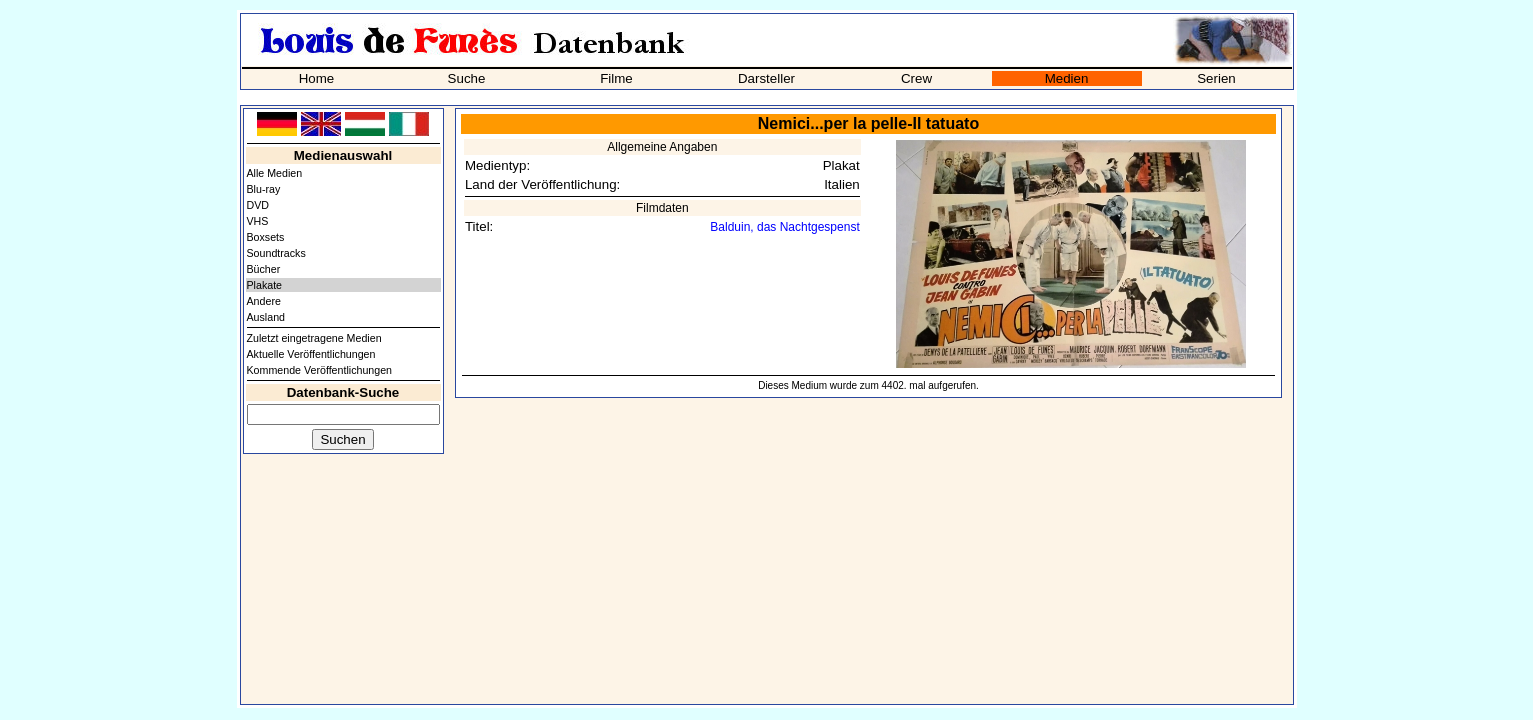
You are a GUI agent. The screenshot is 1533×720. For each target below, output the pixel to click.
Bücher (264, 269)
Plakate (265, 285)
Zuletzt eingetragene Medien (314, 338)
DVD (258, 205)
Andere (264, 301)
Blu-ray (264, 189)
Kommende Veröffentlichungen (320, 370)
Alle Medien (275, 173)
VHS (258, 221)
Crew (916, 78)
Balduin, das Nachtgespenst (784, 227)
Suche (467, 78)
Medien (1067, 78)
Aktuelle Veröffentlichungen (311, 354)
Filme (616, 78)
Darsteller (766, 78)
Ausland (266, 317)
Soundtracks (276, 253)
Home (317, 78)
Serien (1216, 78)
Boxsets (266, 237)
